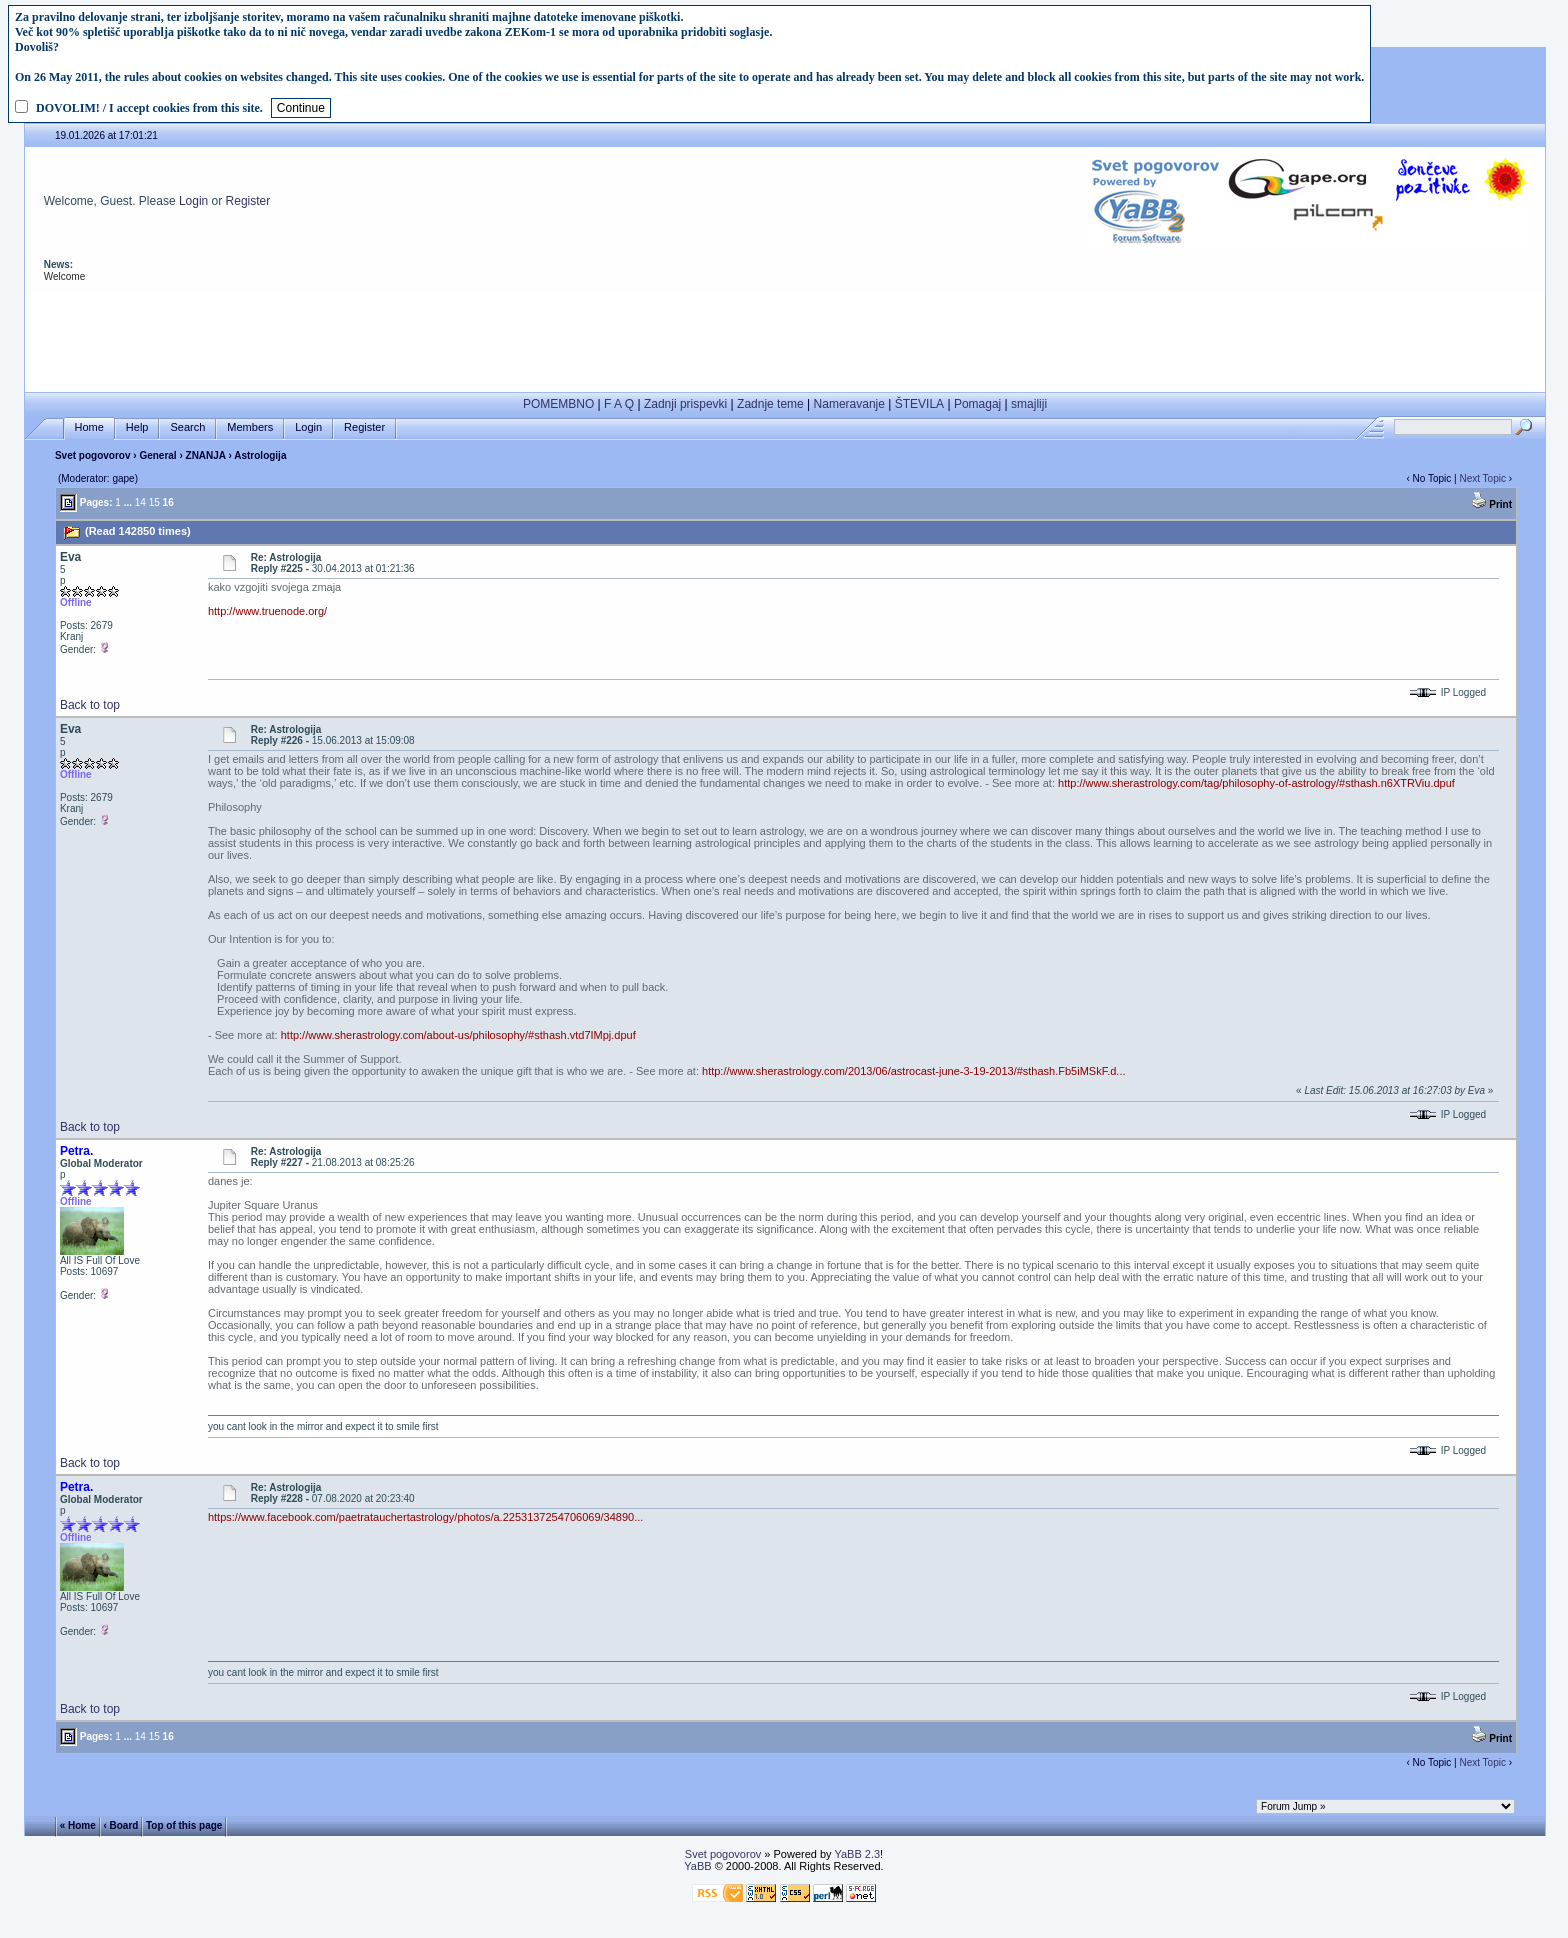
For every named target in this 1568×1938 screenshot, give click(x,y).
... (128, 502)
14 (140, 502)
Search (187, 427)
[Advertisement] (785, 338)
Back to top (90, 705)
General (157, 455)
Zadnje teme (770, 404)
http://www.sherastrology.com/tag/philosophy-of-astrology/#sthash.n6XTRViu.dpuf (1256, 783)
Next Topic (1482, 478)
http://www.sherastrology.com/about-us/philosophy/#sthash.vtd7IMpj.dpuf (458, 1035)
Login (193, 201)
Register (248, 201)
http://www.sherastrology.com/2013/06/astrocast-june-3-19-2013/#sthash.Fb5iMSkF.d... (914, 1071)
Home (89, 427)
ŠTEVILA (919, 404)
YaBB (697, 1866)
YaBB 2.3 (857, 1854)
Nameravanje (849, 404)
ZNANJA (207, 455)
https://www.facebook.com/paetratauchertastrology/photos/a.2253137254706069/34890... (425, 1517)
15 (154, 502)
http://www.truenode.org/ (267, 611)
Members (250, 427)
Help (137, 427)
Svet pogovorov (93, 455)
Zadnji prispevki (685, 404)
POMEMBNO (558, 404)
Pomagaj (977, 404)
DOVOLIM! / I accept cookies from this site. (149, 108)
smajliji (1029, 404)
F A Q (619, 404)
